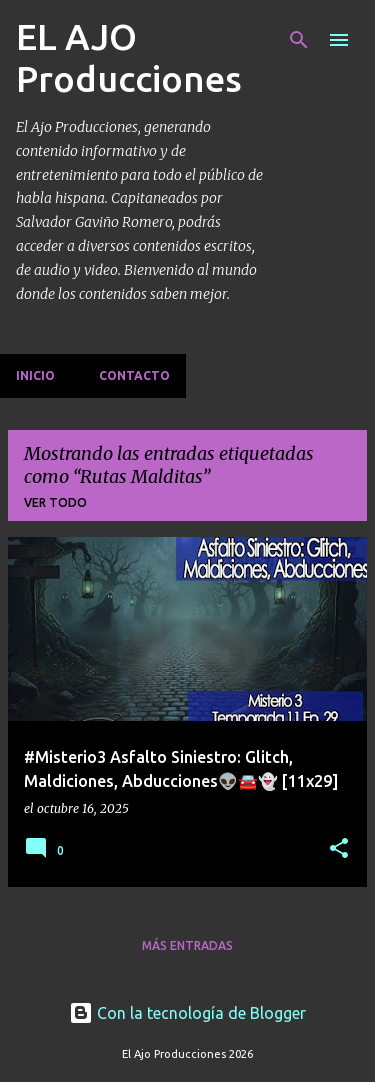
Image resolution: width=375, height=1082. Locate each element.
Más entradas (187, 945)
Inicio (35, 375)
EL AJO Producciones (129, 57)
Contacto (134, 375)
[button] (339, 849)
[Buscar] (299, 40)
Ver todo (55, 502)
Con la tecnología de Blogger (187, 1013)
